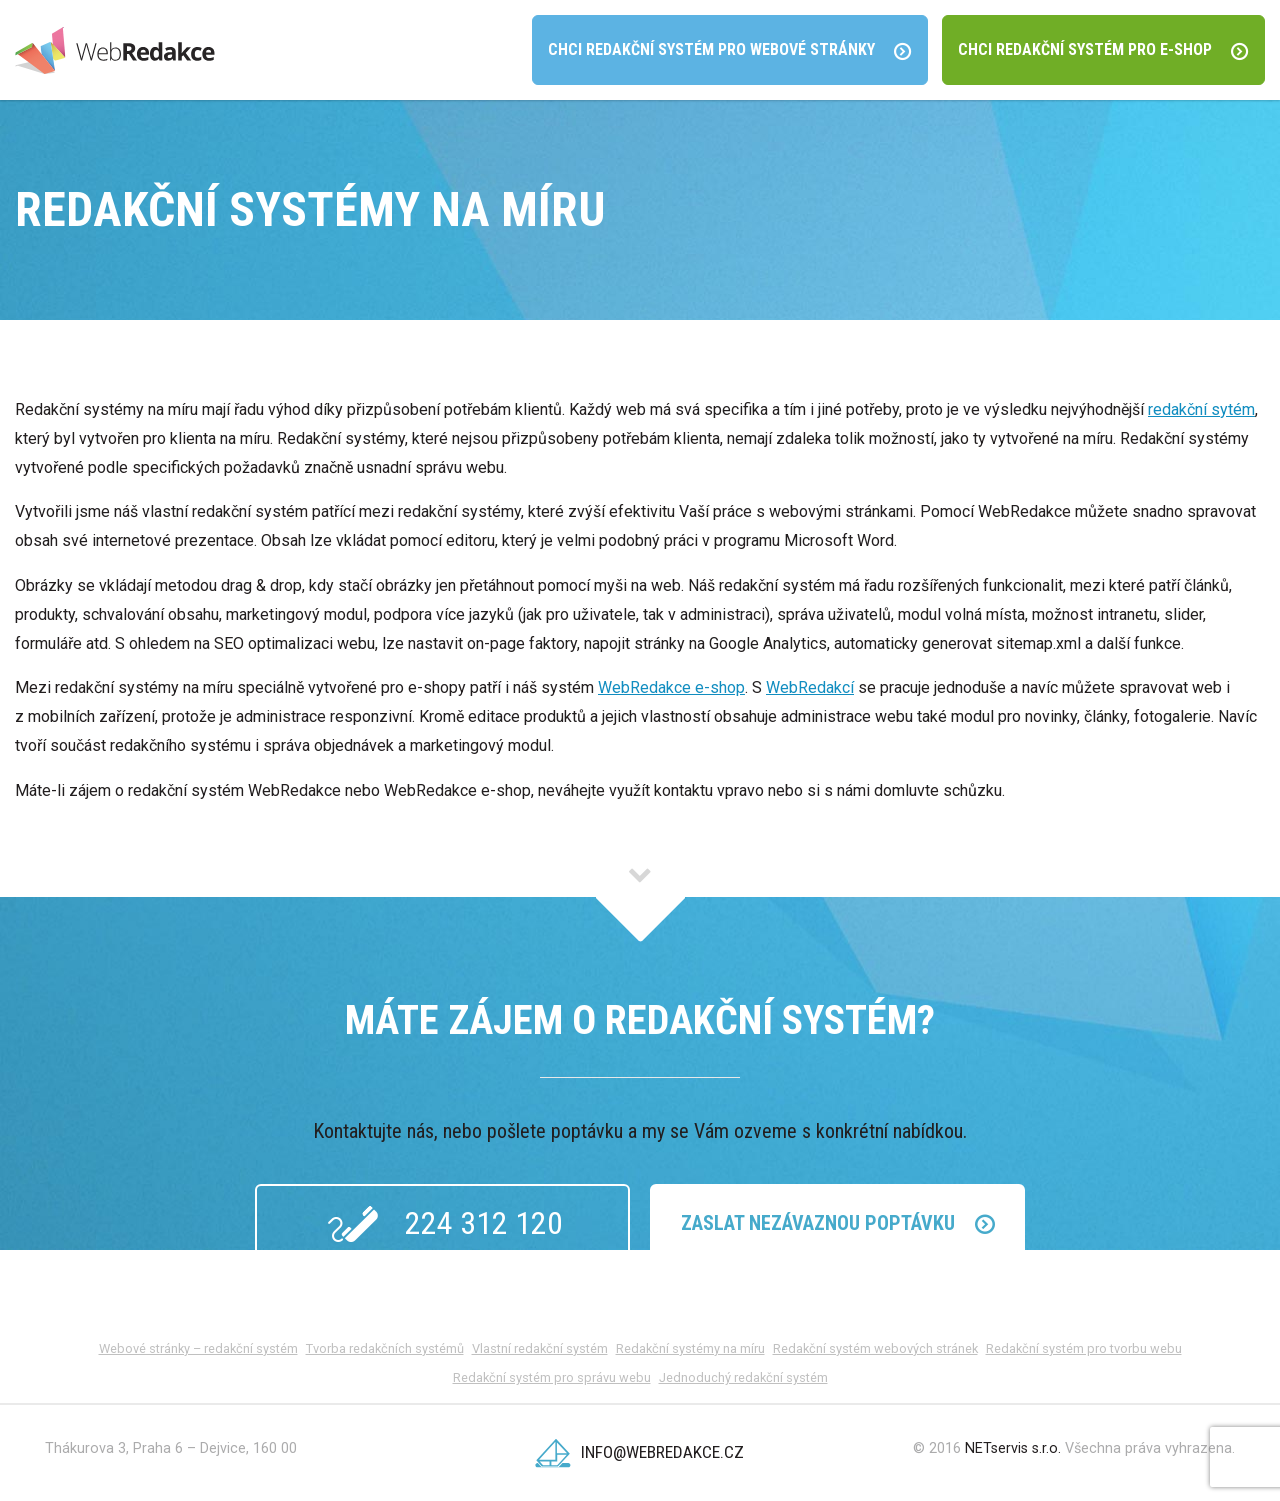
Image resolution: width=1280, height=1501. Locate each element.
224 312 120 (443, 1225)
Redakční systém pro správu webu (552, 1377)
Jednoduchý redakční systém (743, 1377)
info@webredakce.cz (639, 1452)
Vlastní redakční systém (540, 1348)
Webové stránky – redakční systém (198, 1348)
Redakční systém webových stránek (875, 1348)
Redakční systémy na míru (690, 1348)
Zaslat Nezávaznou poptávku (838, 1223)
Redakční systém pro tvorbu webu (1084, 1348)
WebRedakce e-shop (671, 687)
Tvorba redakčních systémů (385, 1348)
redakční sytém (1201, 409)
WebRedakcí (810, 687)
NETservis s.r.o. (1013, 1448)
